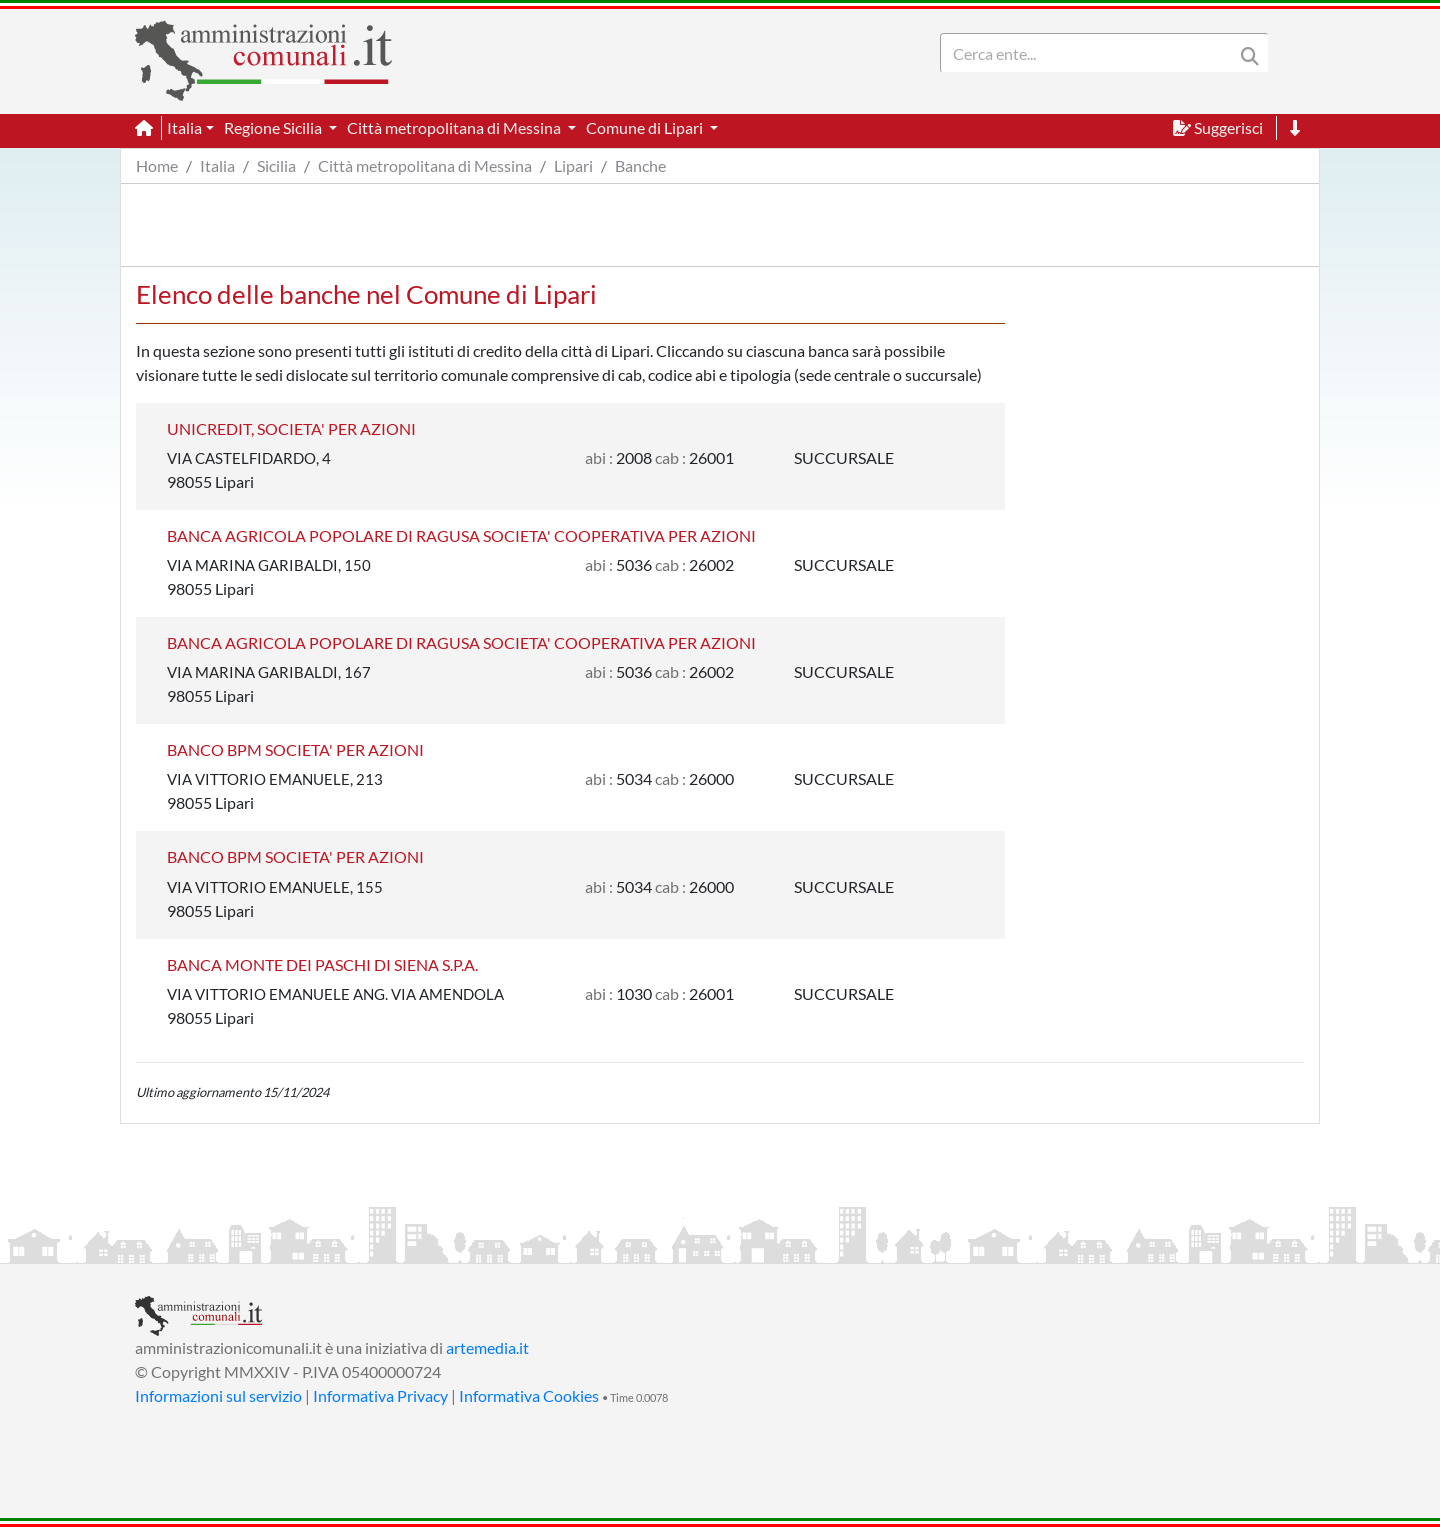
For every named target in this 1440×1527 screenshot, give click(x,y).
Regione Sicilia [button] (274, 127)
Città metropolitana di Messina (425, 165)
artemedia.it (487, 1347)
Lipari (573, 165)
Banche (640, 165)
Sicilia (276, 165)
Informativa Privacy (380, 1395)
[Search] (1091, 53)
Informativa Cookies (529, 1395)
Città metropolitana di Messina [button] (455, 127)
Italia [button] (184, 127)
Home (157, 165)
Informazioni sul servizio (218, 1395)
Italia (217, 165)
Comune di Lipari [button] (646, 127)
